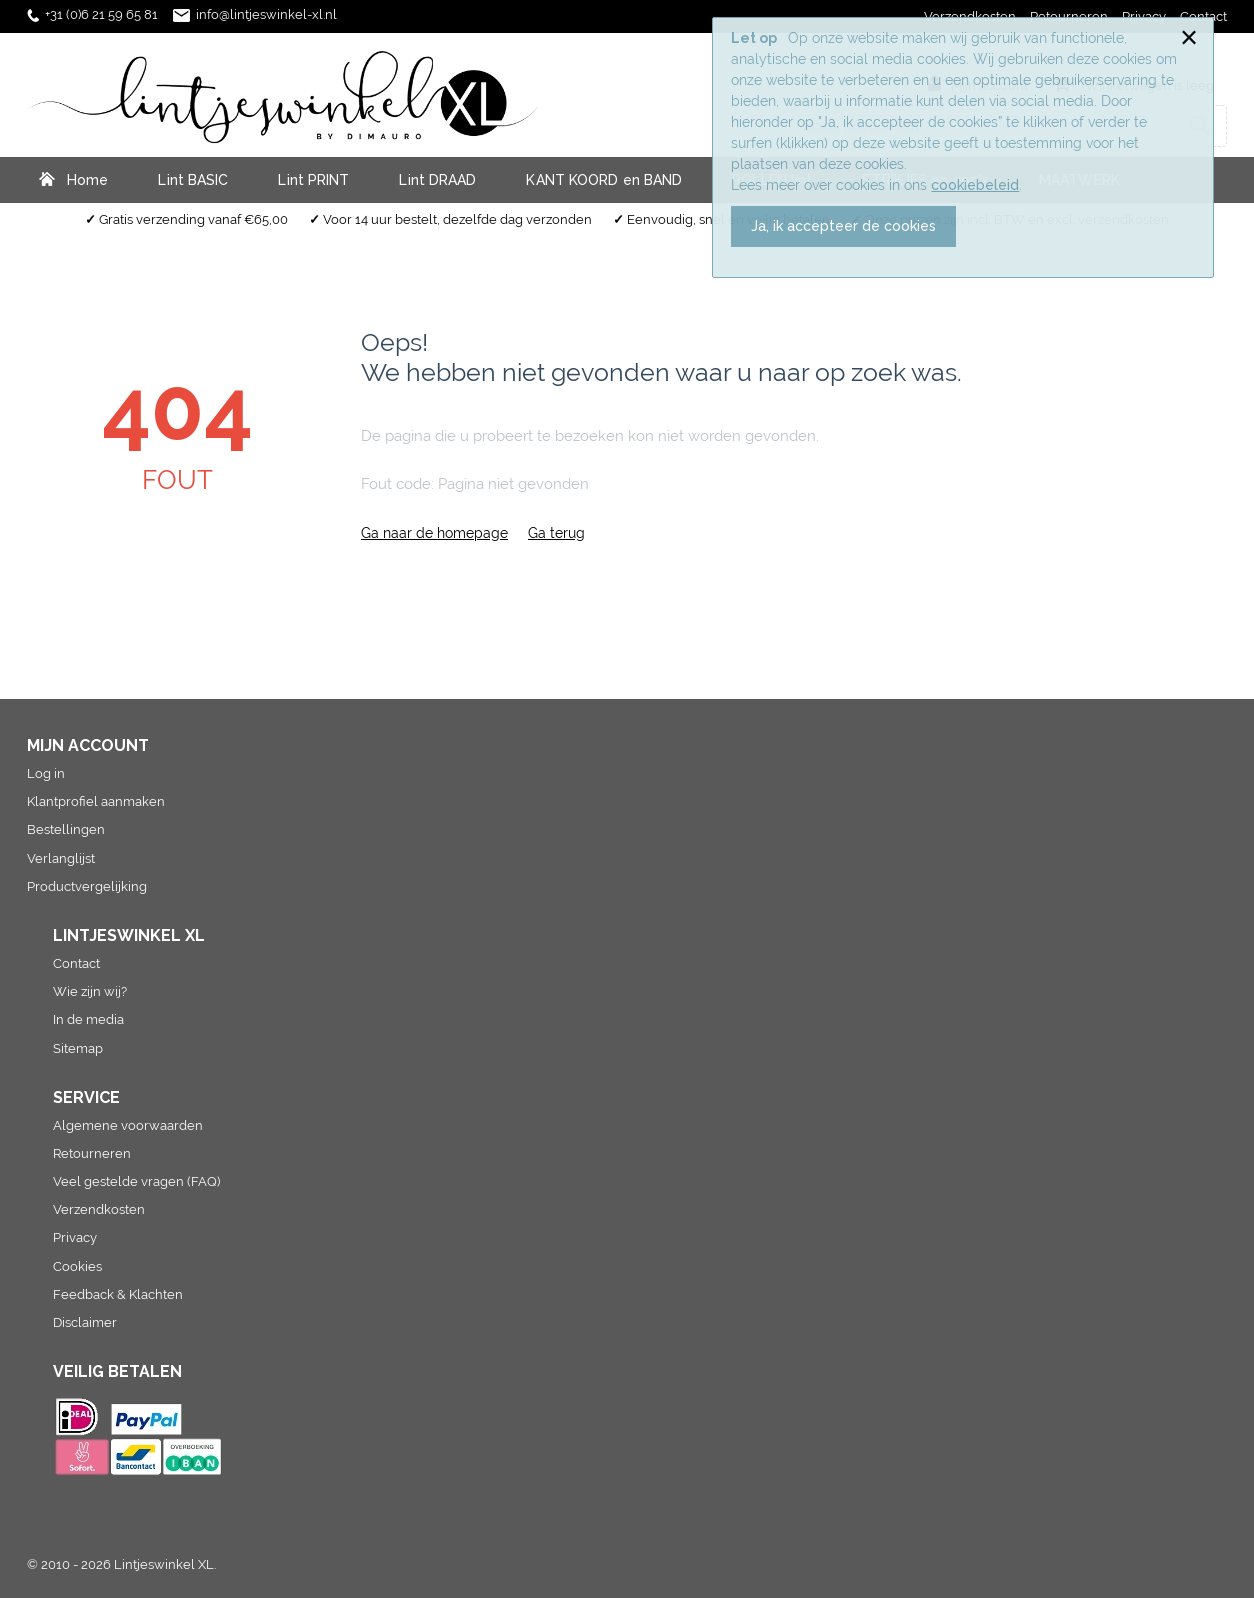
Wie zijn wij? (90, 991)
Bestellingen (66, 829)
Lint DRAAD (437, 180)
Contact (76, 963)
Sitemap (78, 1048)
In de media (88, 1019)
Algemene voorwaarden (128, 1125)
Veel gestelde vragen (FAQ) (136, 1181)
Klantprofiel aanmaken (96, 801)
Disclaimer (85, 1322)
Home (87, 180)
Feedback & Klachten (118, 1294)
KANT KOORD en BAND (604, 180)
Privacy (75, 1237)
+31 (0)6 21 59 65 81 (101, 14)
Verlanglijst (61, 858)
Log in (46, 773)
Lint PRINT (313, 180)
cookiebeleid (975, 185)
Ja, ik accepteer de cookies (843, 226)
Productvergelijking (87, 886)
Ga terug (556, 533)
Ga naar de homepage (434, 533)
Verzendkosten (99, 1209)
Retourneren (92, 1153)
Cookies (77, 1266)
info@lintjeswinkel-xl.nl (266, 14)
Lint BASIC (193, 180)
